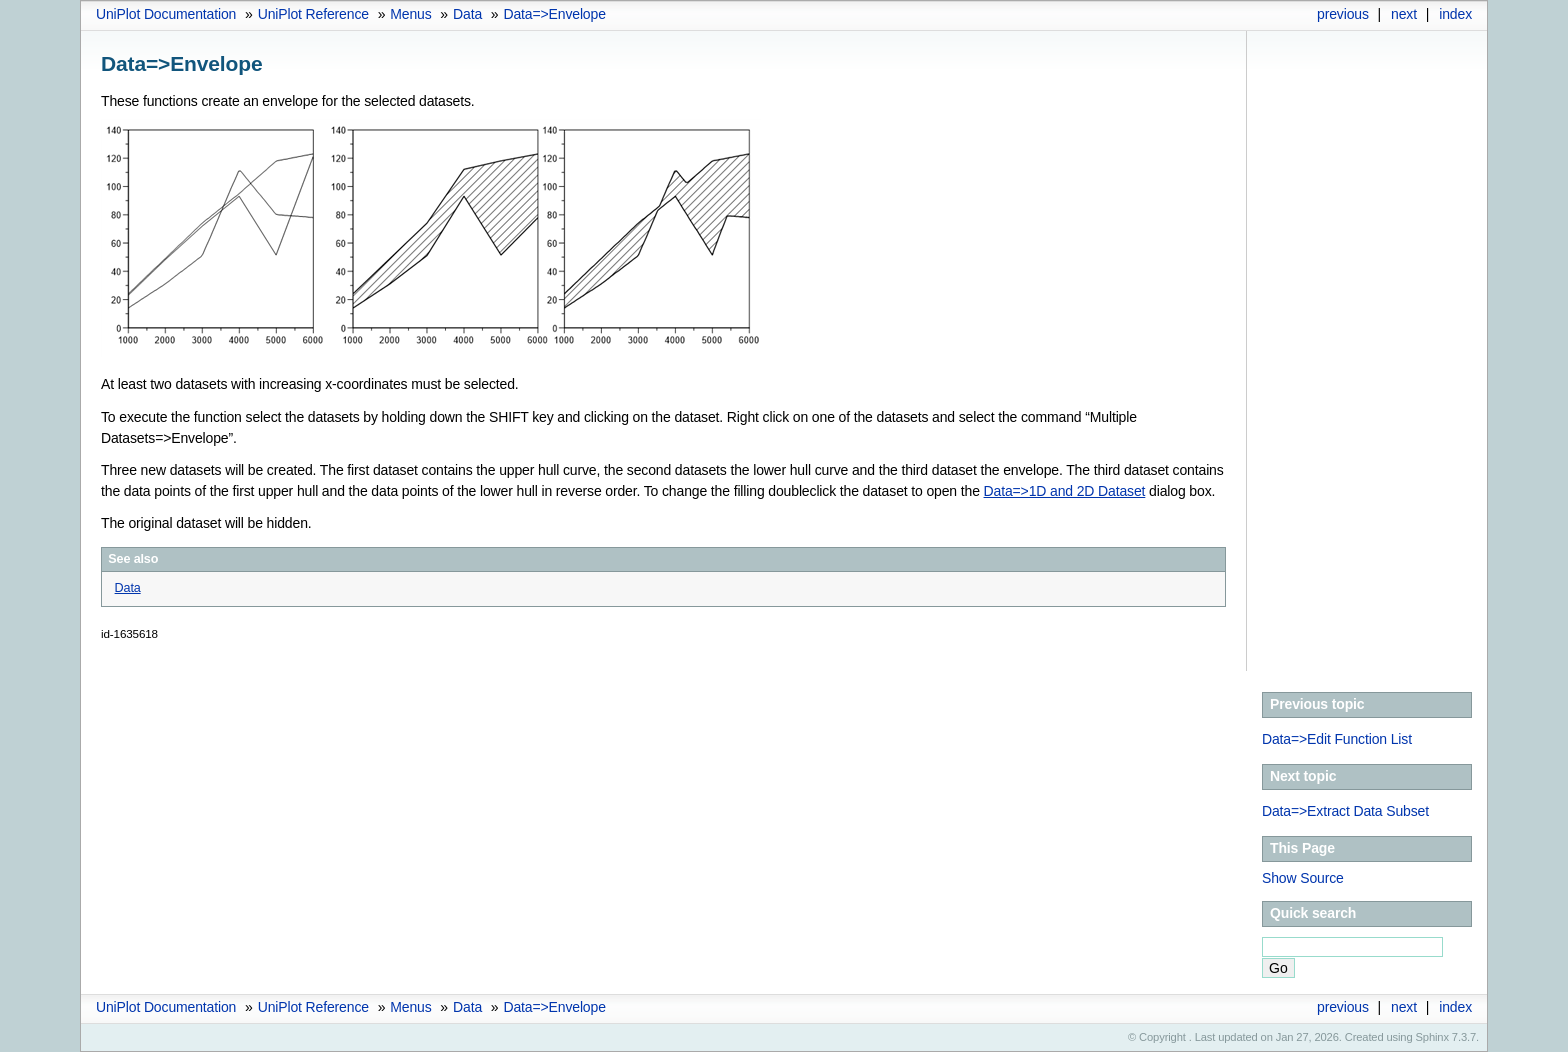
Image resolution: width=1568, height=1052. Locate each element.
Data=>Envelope (554, 14)
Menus (410, 14)
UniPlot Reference (313, 14)
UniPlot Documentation (166, 14)
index (1455, 14)
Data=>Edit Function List (1337, 739)
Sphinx (1432, 1037)
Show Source (1303, 878)
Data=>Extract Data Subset (1345, 811)
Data (467, 14)
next (1404, 14)
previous (1343, 14)
